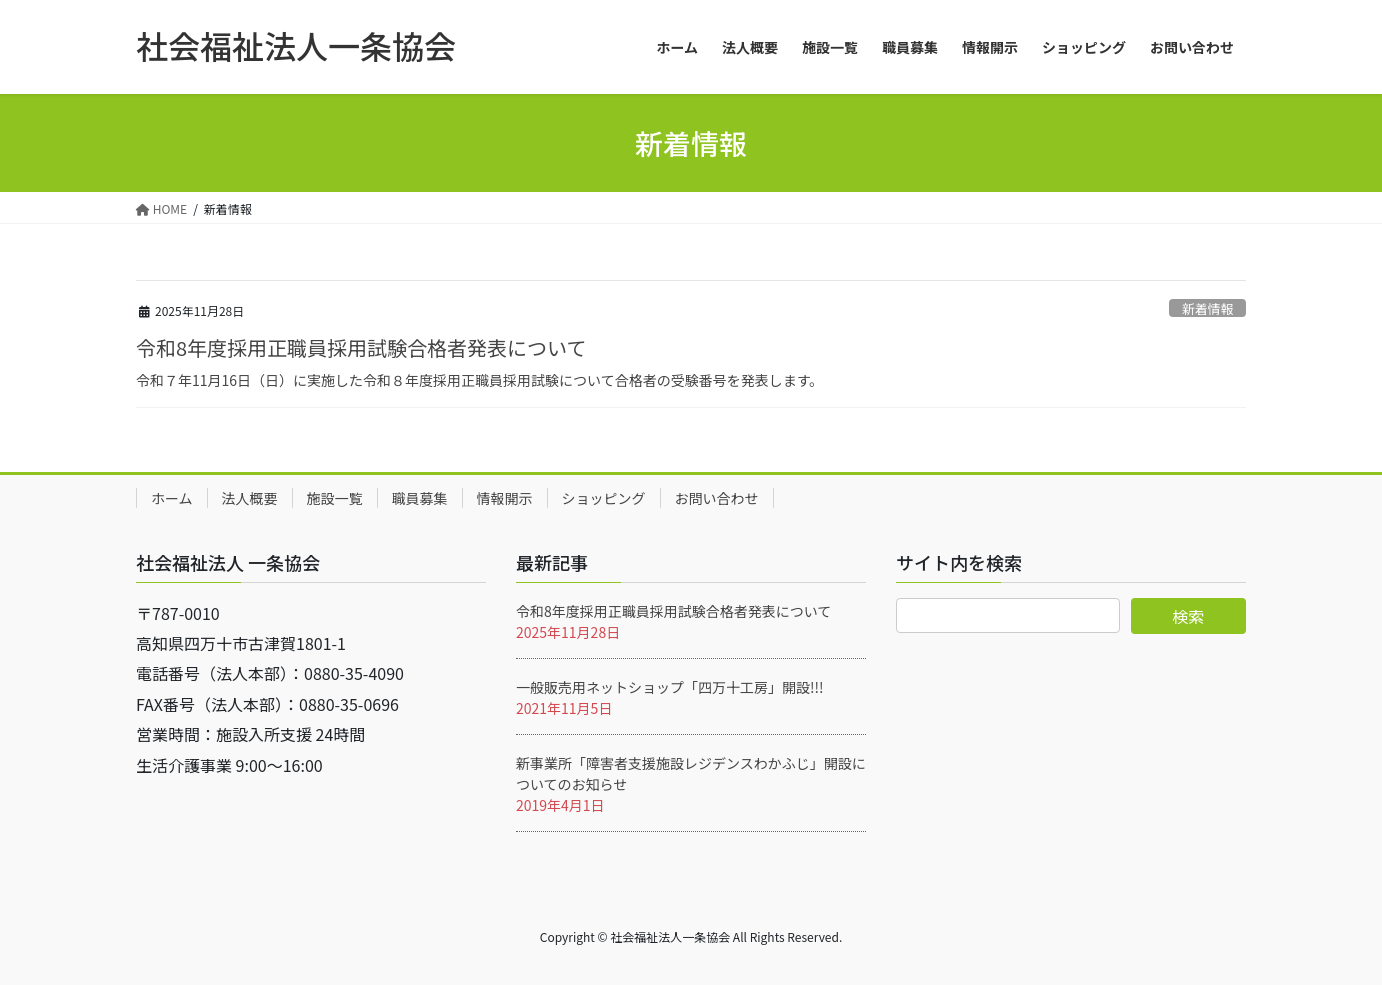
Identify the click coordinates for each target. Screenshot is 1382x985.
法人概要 (250, 498)
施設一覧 (335, 498)
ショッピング (604, 498)
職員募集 (420, 498)
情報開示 (505, 498)
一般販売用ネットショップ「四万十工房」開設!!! (670, 687)
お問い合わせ (717, 498)
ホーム (172, 498)
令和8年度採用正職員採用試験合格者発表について (361, 347)
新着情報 (1207, 308)
